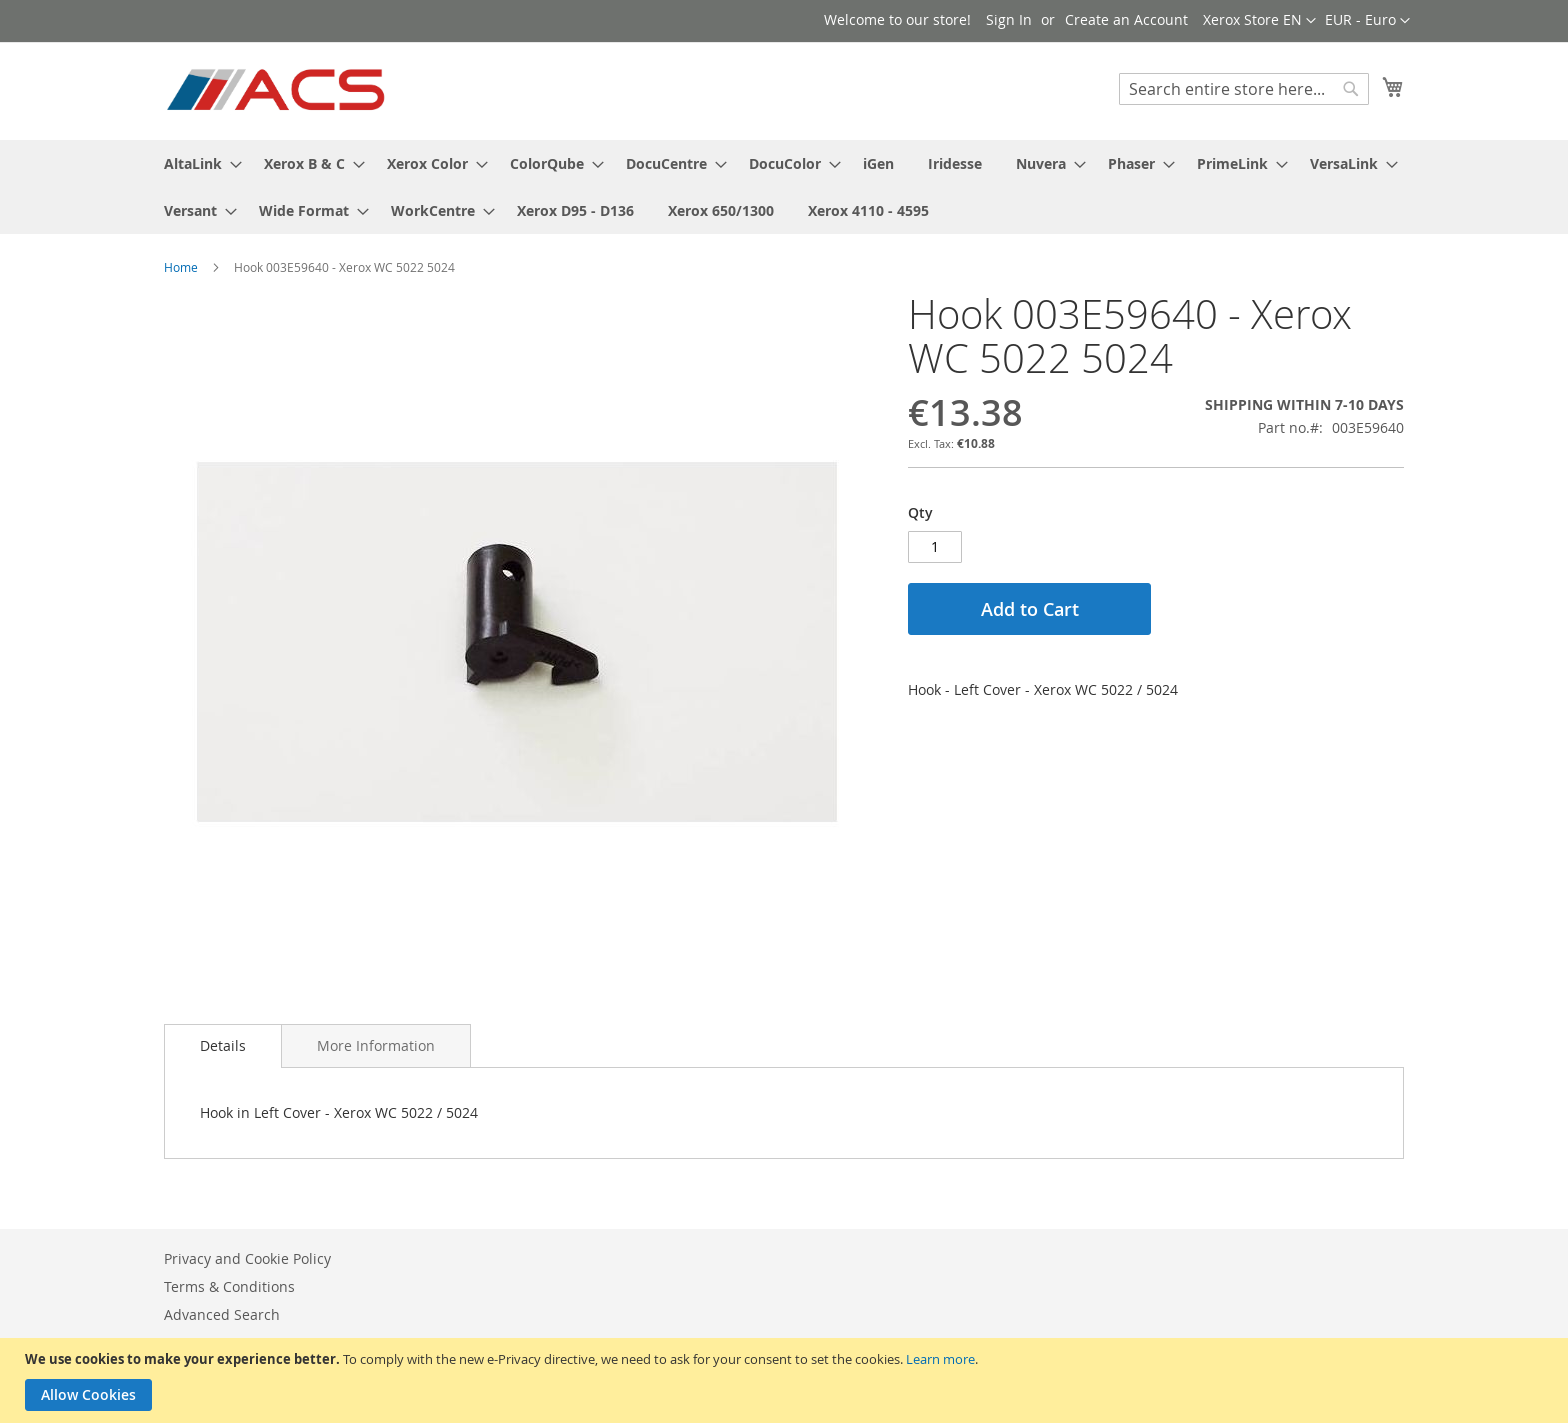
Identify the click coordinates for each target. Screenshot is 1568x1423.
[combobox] (1244, 89)
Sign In (1009, 19)
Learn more (940, 1359)
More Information (376, 1045)
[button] (1367, 21)
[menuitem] (197, 163)
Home (181, 267)
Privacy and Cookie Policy (247, 1258)
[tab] (223, 1046)
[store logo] (277, 90)
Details (223, 1045)
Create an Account (1126, 19)
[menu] (784, 187)
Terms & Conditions (229, 1286)
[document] (786, 1380)
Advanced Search (222, 1314)
